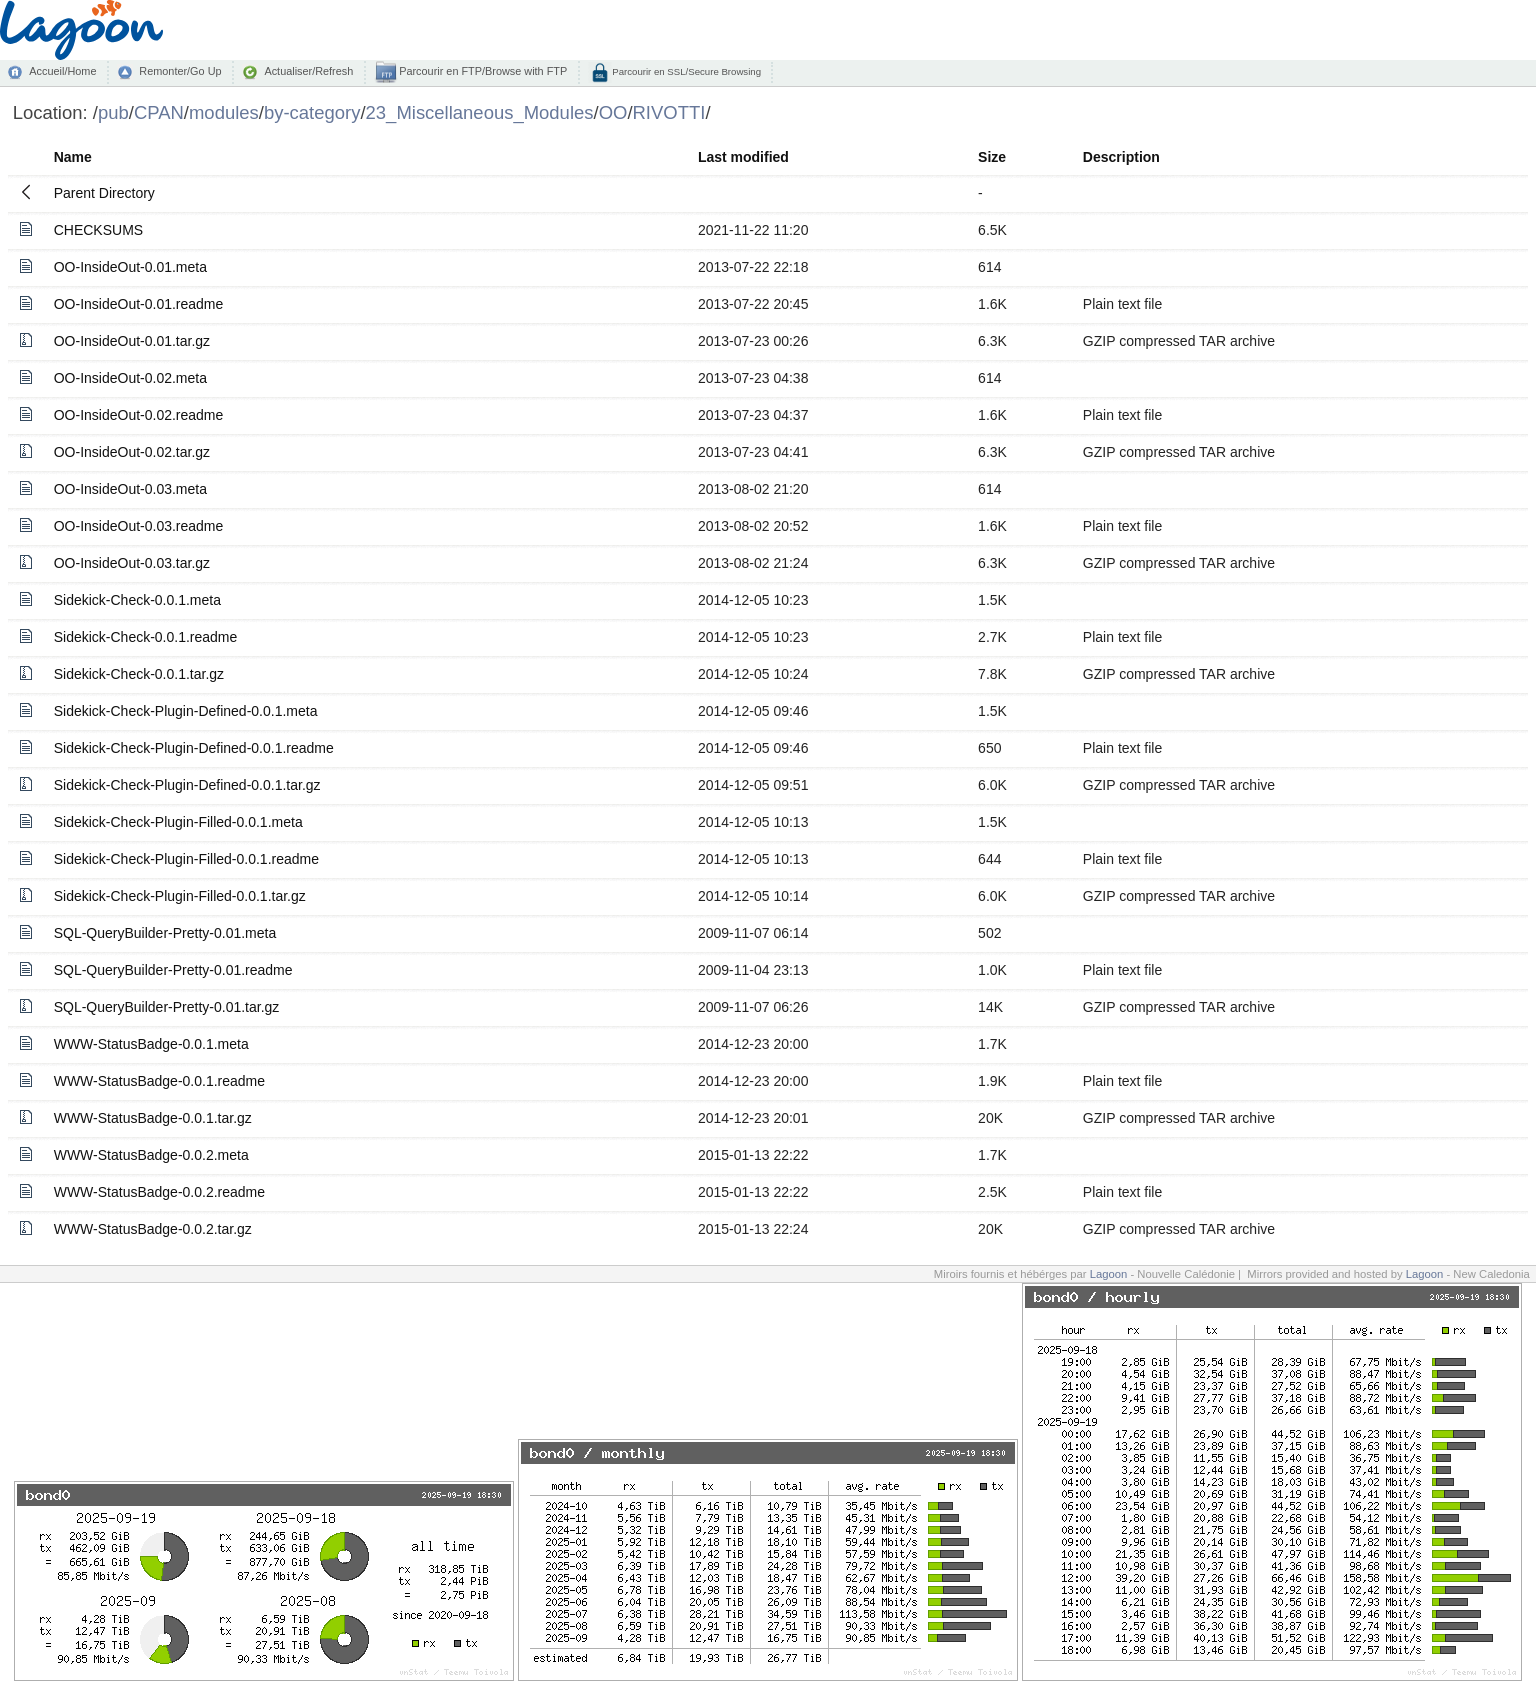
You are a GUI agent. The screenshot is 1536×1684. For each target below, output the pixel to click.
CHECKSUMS (98, 230)
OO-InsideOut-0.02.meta (130, 378)
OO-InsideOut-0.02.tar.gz (132, 452)
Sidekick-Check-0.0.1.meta (137, 600)
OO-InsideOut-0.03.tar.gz (132, 563)
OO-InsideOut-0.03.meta (130, 489)
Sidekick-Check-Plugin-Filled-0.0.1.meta (178, 822)
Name (73, 157)
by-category (312, 112)
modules (224, 112)
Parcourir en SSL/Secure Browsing (685, 71)
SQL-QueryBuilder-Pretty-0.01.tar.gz (167, 1007)
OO (613, 112)
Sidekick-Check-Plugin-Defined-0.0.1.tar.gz (187, 785)
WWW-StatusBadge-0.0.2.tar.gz (153, 1229)
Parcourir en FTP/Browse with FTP (481, 71)
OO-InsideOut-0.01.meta (130, 267)
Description (1121, 157)
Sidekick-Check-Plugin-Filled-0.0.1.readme (186, 859)
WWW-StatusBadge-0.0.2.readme (159, 1192)
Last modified (743, 157)
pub (113, 112)
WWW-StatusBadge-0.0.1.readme (159, 1081)
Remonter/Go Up (180, 71)
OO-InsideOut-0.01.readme (139, 304)
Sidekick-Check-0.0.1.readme (146, 637)
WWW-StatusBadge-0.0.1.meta (151, 1044)
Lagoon (1109, 1274)
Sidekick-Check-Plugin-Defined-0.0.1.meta (186, 711)
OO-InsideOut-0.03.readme (139, 526)
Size (992, 157)
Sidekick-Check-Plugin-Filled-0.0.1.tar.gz (180, 896)
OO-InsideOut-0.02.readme (139, 415)
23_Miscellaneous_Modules (480, 112)
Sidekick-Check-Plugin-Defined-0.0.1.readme (194, 748)
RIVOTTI (669, 112)
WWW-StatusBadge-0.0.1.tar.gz (153, 1118)
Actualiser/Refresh (308, 71)
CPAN (159, 112)
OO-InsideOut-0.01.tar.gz (132, 341)
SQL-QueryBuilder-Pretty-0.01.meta (165, 933)
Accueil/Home (62, 71)
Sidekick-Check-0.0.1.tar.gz (139, 674)
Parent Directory (104, 193)
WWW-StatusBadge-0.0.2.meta (151, 1155)
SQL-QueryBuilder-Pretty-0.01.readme (173, 970)
